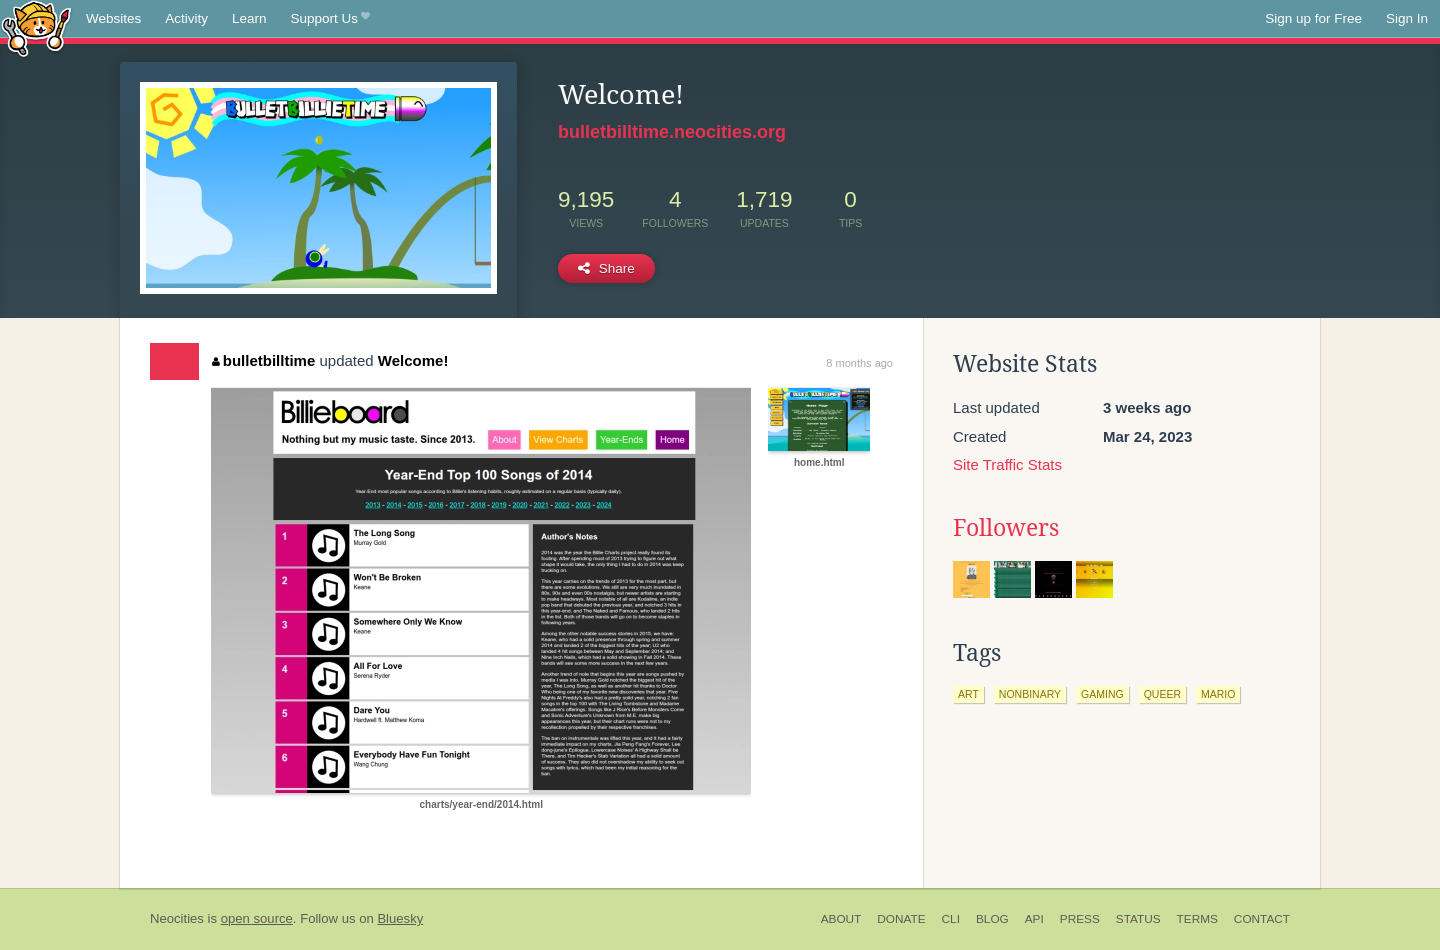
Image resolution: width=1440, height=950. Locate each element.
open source (257, 918)
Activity (186, 18)
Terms (1197, 919)
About (841, 919)
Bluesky (400, 918)
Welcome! (413, 360)
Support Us (330, 19)
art (968, 694)
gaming (1102, 694)
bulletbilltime (263, 360)
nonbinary (1030, 694)
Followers (1006, 528)
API (1034, 919)
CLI (951, 919)
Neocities (177, 918)
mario (1218, 694)
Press (1080, 919)
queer (1162, 694)
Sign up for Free (1313, 18)
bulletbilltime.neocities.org (672, 132)
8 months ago (859, 363)
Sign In (1407, 18)
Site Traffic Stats (1007, 464)
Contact (1262, 919)
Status (1138, 919)
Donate (901, 919)
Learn (249, 18)
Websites (113, 18)
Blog (992, 919)
